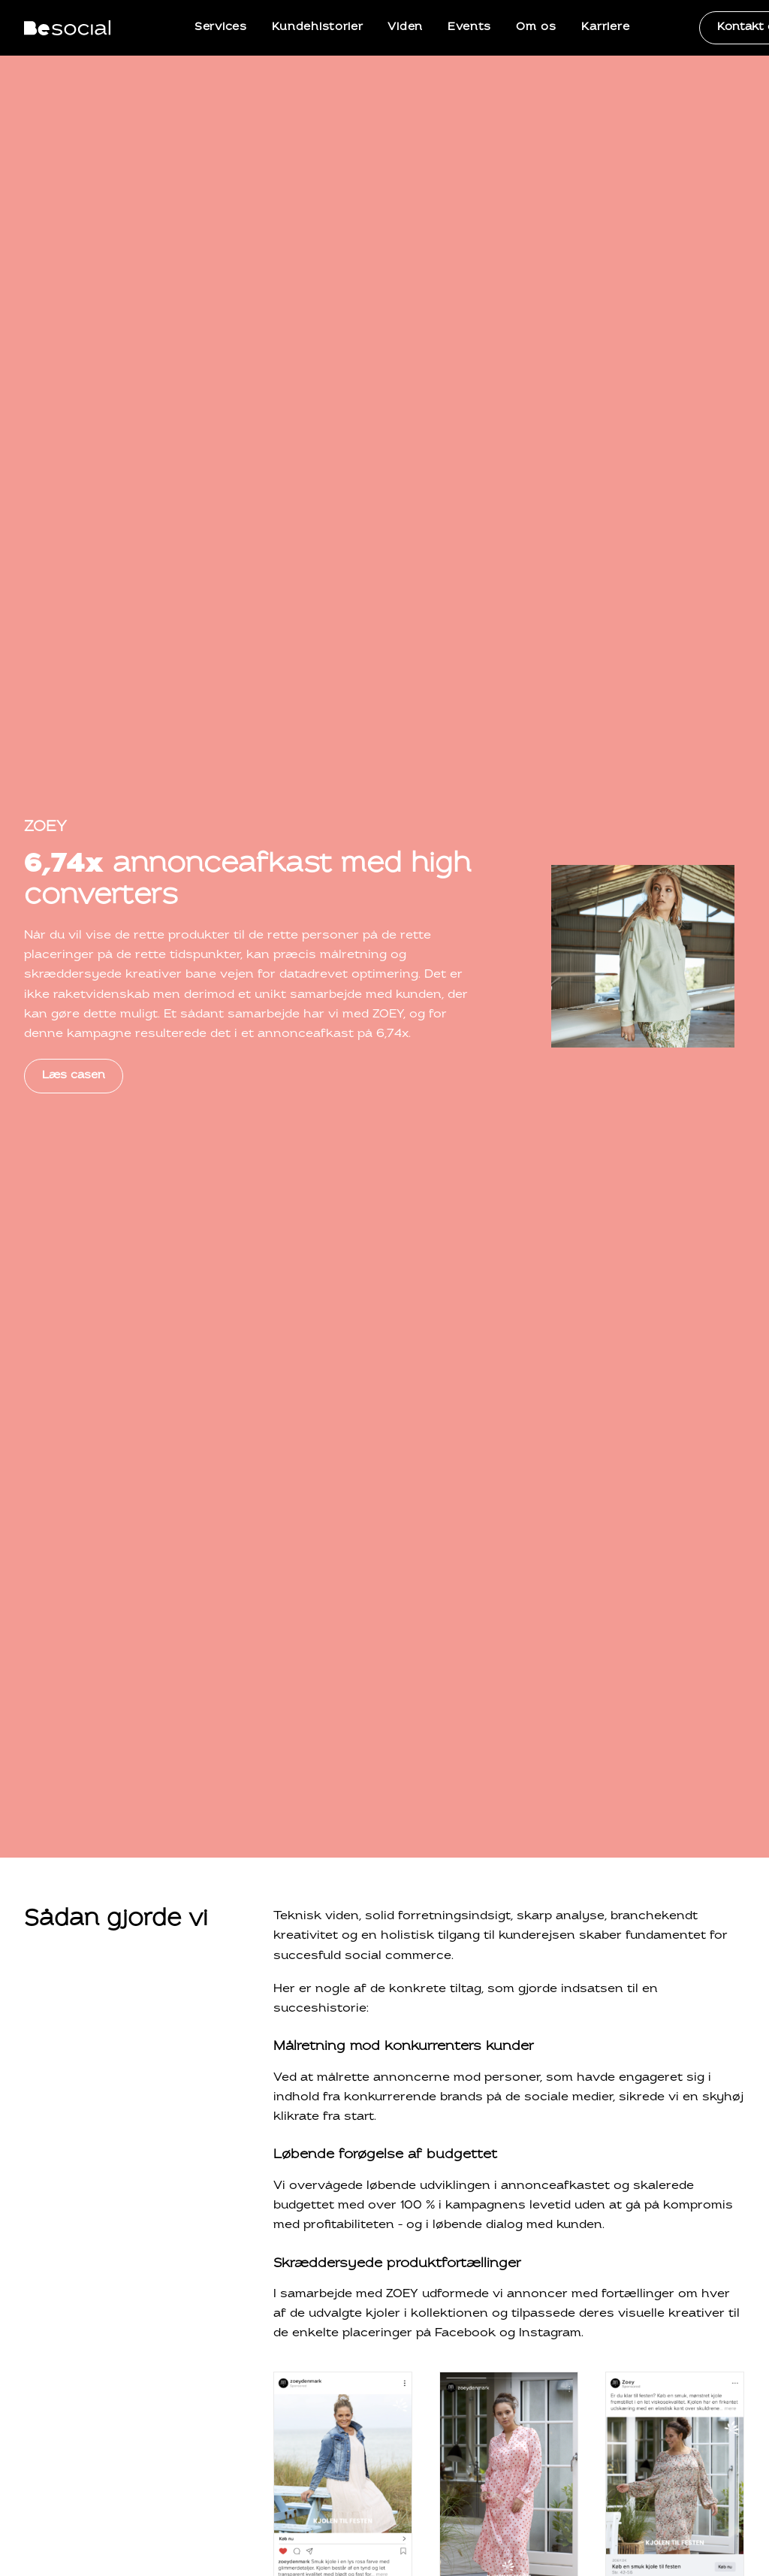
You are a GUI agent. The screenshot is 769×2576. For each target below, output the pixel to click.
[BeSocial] (67, 27)
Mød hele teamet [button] (90, 1858)
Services (221, 27)
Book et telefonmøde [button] (666, 2132)
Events (469, 27)
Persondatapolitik (579, 2483)
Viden (405, 27)
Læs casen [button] (73, 364)
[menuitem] (221, 28)
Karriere (605, 27)
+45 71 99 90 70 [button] (511, 2132)
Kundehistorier (317, 27)
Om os (536, 27)
